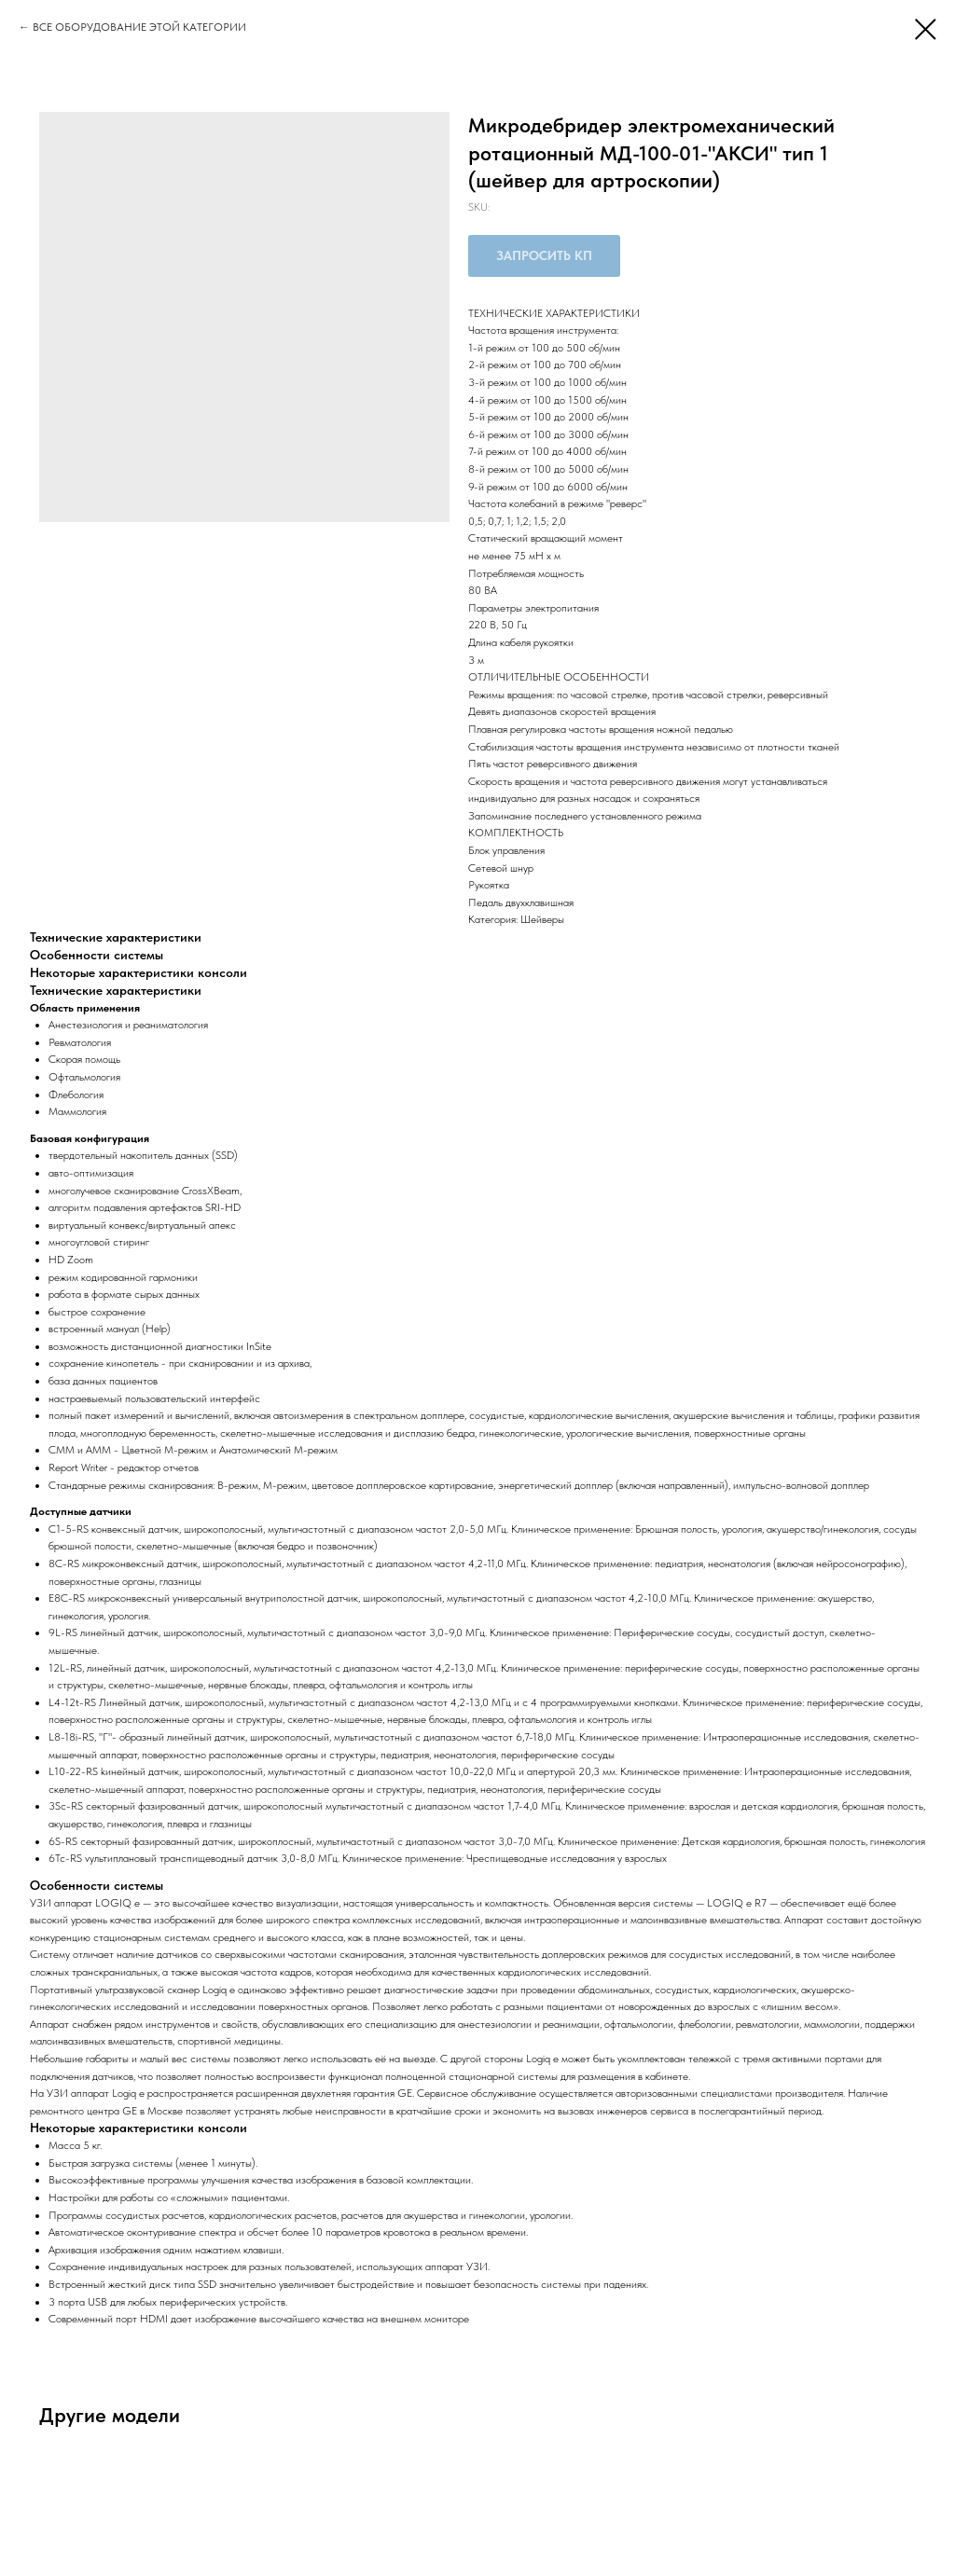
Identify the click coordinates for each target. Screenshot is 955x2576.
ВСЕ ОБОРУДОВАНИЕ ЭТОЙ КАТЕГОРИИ (139, 27)
